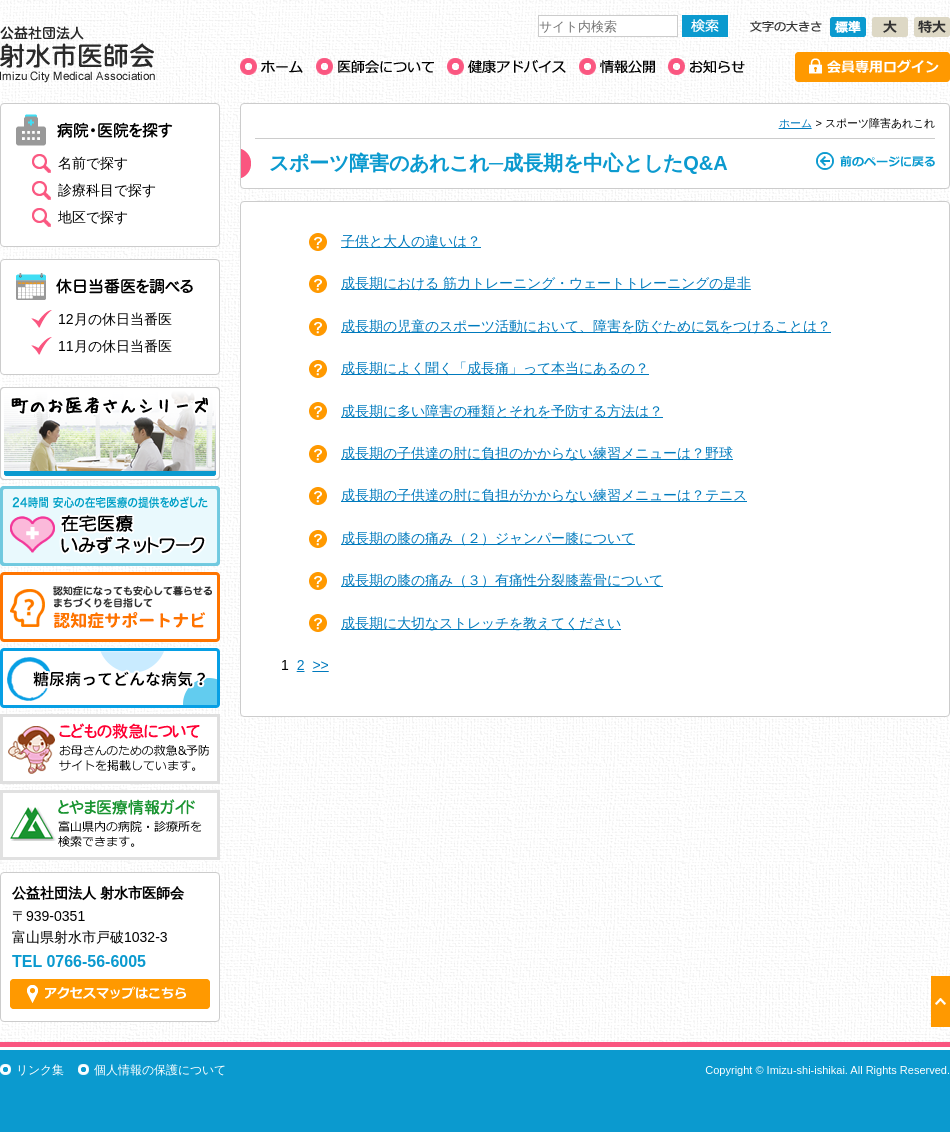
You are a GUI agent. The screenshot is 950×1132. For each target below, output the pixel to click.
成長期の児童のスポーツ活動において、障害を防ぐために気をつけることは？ (586, 326)
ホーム (795, 123)
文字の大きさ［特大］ (932, 27)
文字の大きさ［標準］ (848, 27)
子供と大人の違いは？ (411, 241)
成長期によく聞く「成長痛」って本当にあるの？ (495, 368)
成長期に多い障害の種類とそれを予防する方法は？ (502, 411)
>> (320, 665)
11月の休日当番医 (115, 346)
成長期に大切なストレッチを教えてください (481, 623)
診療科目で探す (107, 190)
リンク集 (40, 1070)
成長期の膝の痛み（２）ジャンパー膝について (488, 538)
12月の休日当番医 (115, 319)
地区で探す (93, 217)
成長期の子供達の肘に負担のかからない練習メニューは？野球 (537, 453)
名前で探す (93, 163)
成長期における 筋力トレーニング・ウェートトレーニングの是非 (546, 283)
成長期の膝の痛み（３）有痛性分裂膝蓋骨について (502, 580)
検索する (705, 26)
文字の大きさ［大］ (890, 27)
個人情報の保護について (160, 1070)
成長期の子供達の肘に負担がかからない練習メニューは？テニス (544, 495)
